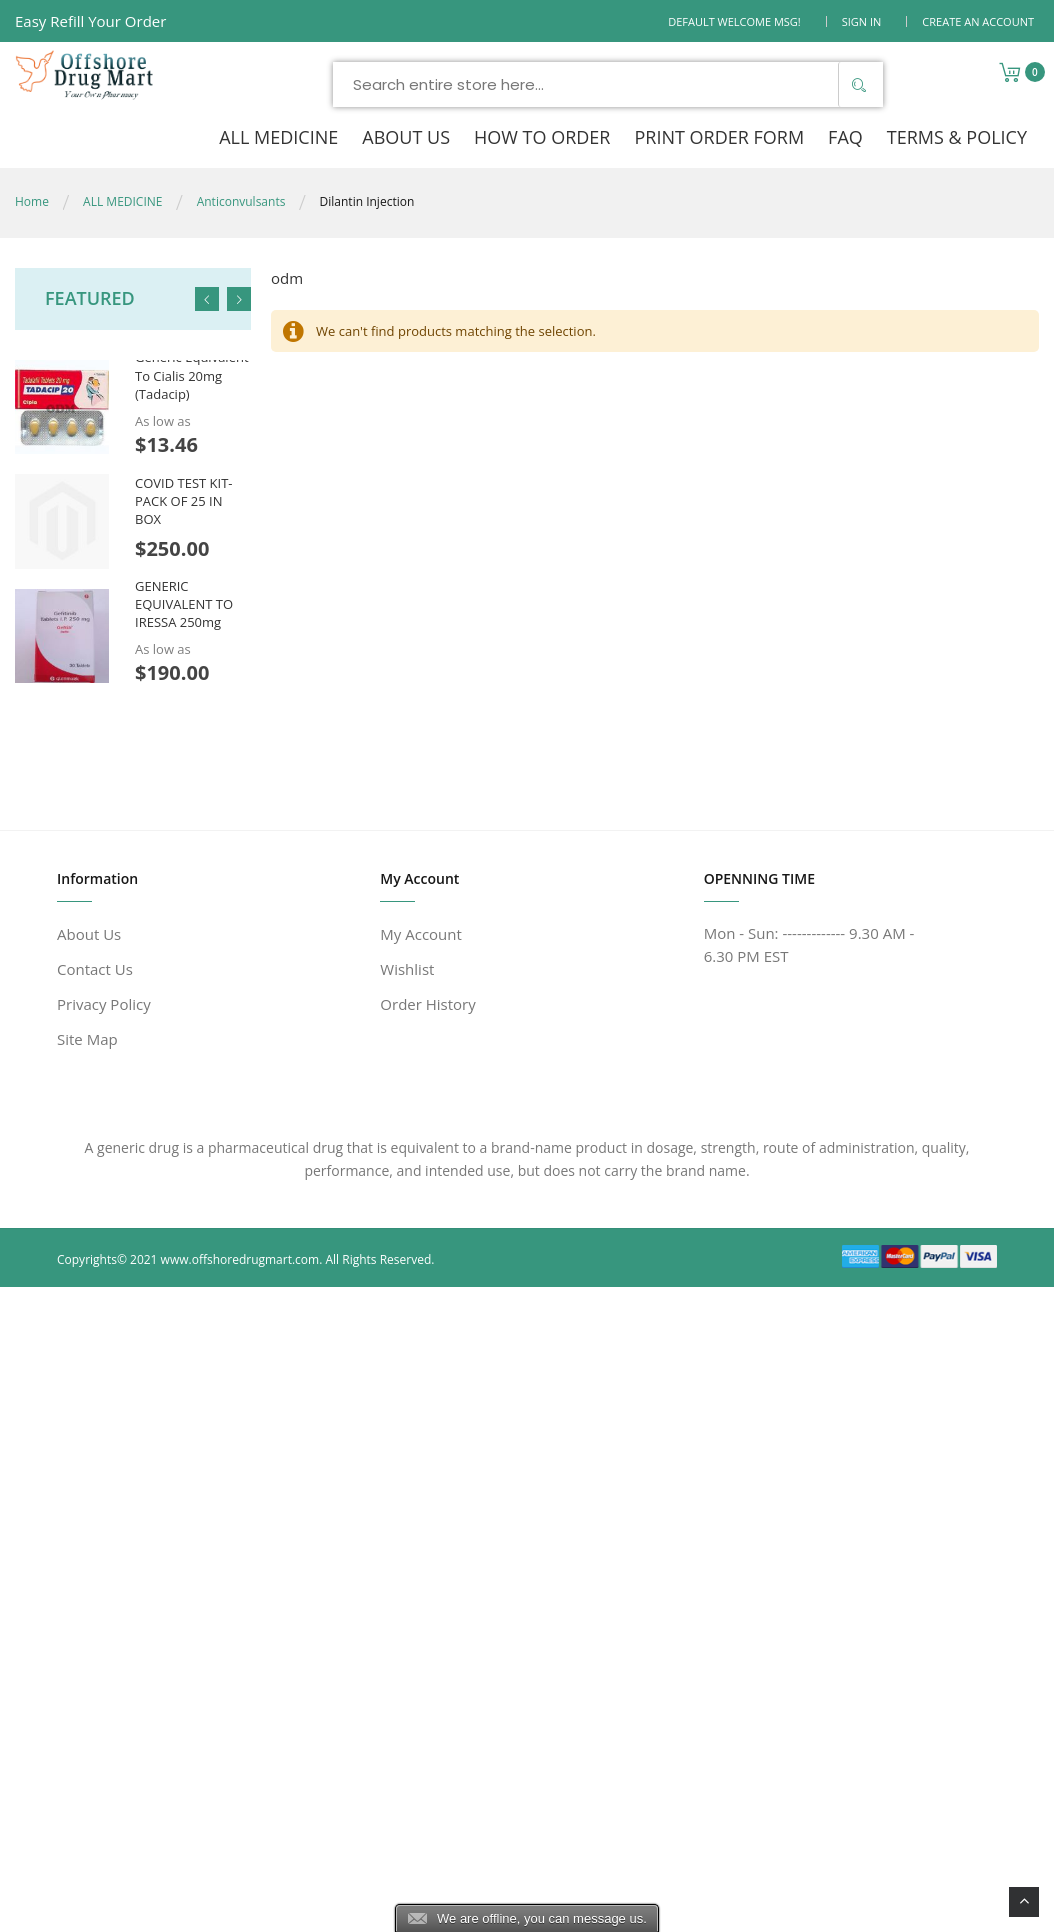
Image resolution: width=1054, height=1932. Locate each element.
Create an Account (978, 21)
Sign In (862, 21)
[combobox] (608, 84)
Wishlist (407, 969)
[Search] (858, 84)
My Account (421, 934)
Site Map (87, 1039)
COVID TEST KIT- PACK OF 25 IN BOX (183, 500)
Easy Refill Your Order (90, 21)
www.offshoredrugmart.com (240, 1259)
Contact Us (95, 969)
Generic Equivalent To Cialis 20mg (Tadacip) (192, 375)
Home (32, 201)
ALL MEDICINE (122, 201)
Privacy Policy (104, 1004)
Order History (427, 1004)
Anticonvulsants (241, 201)
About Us (89, 934)
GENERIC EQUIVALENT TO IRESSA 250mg (184, 604)
